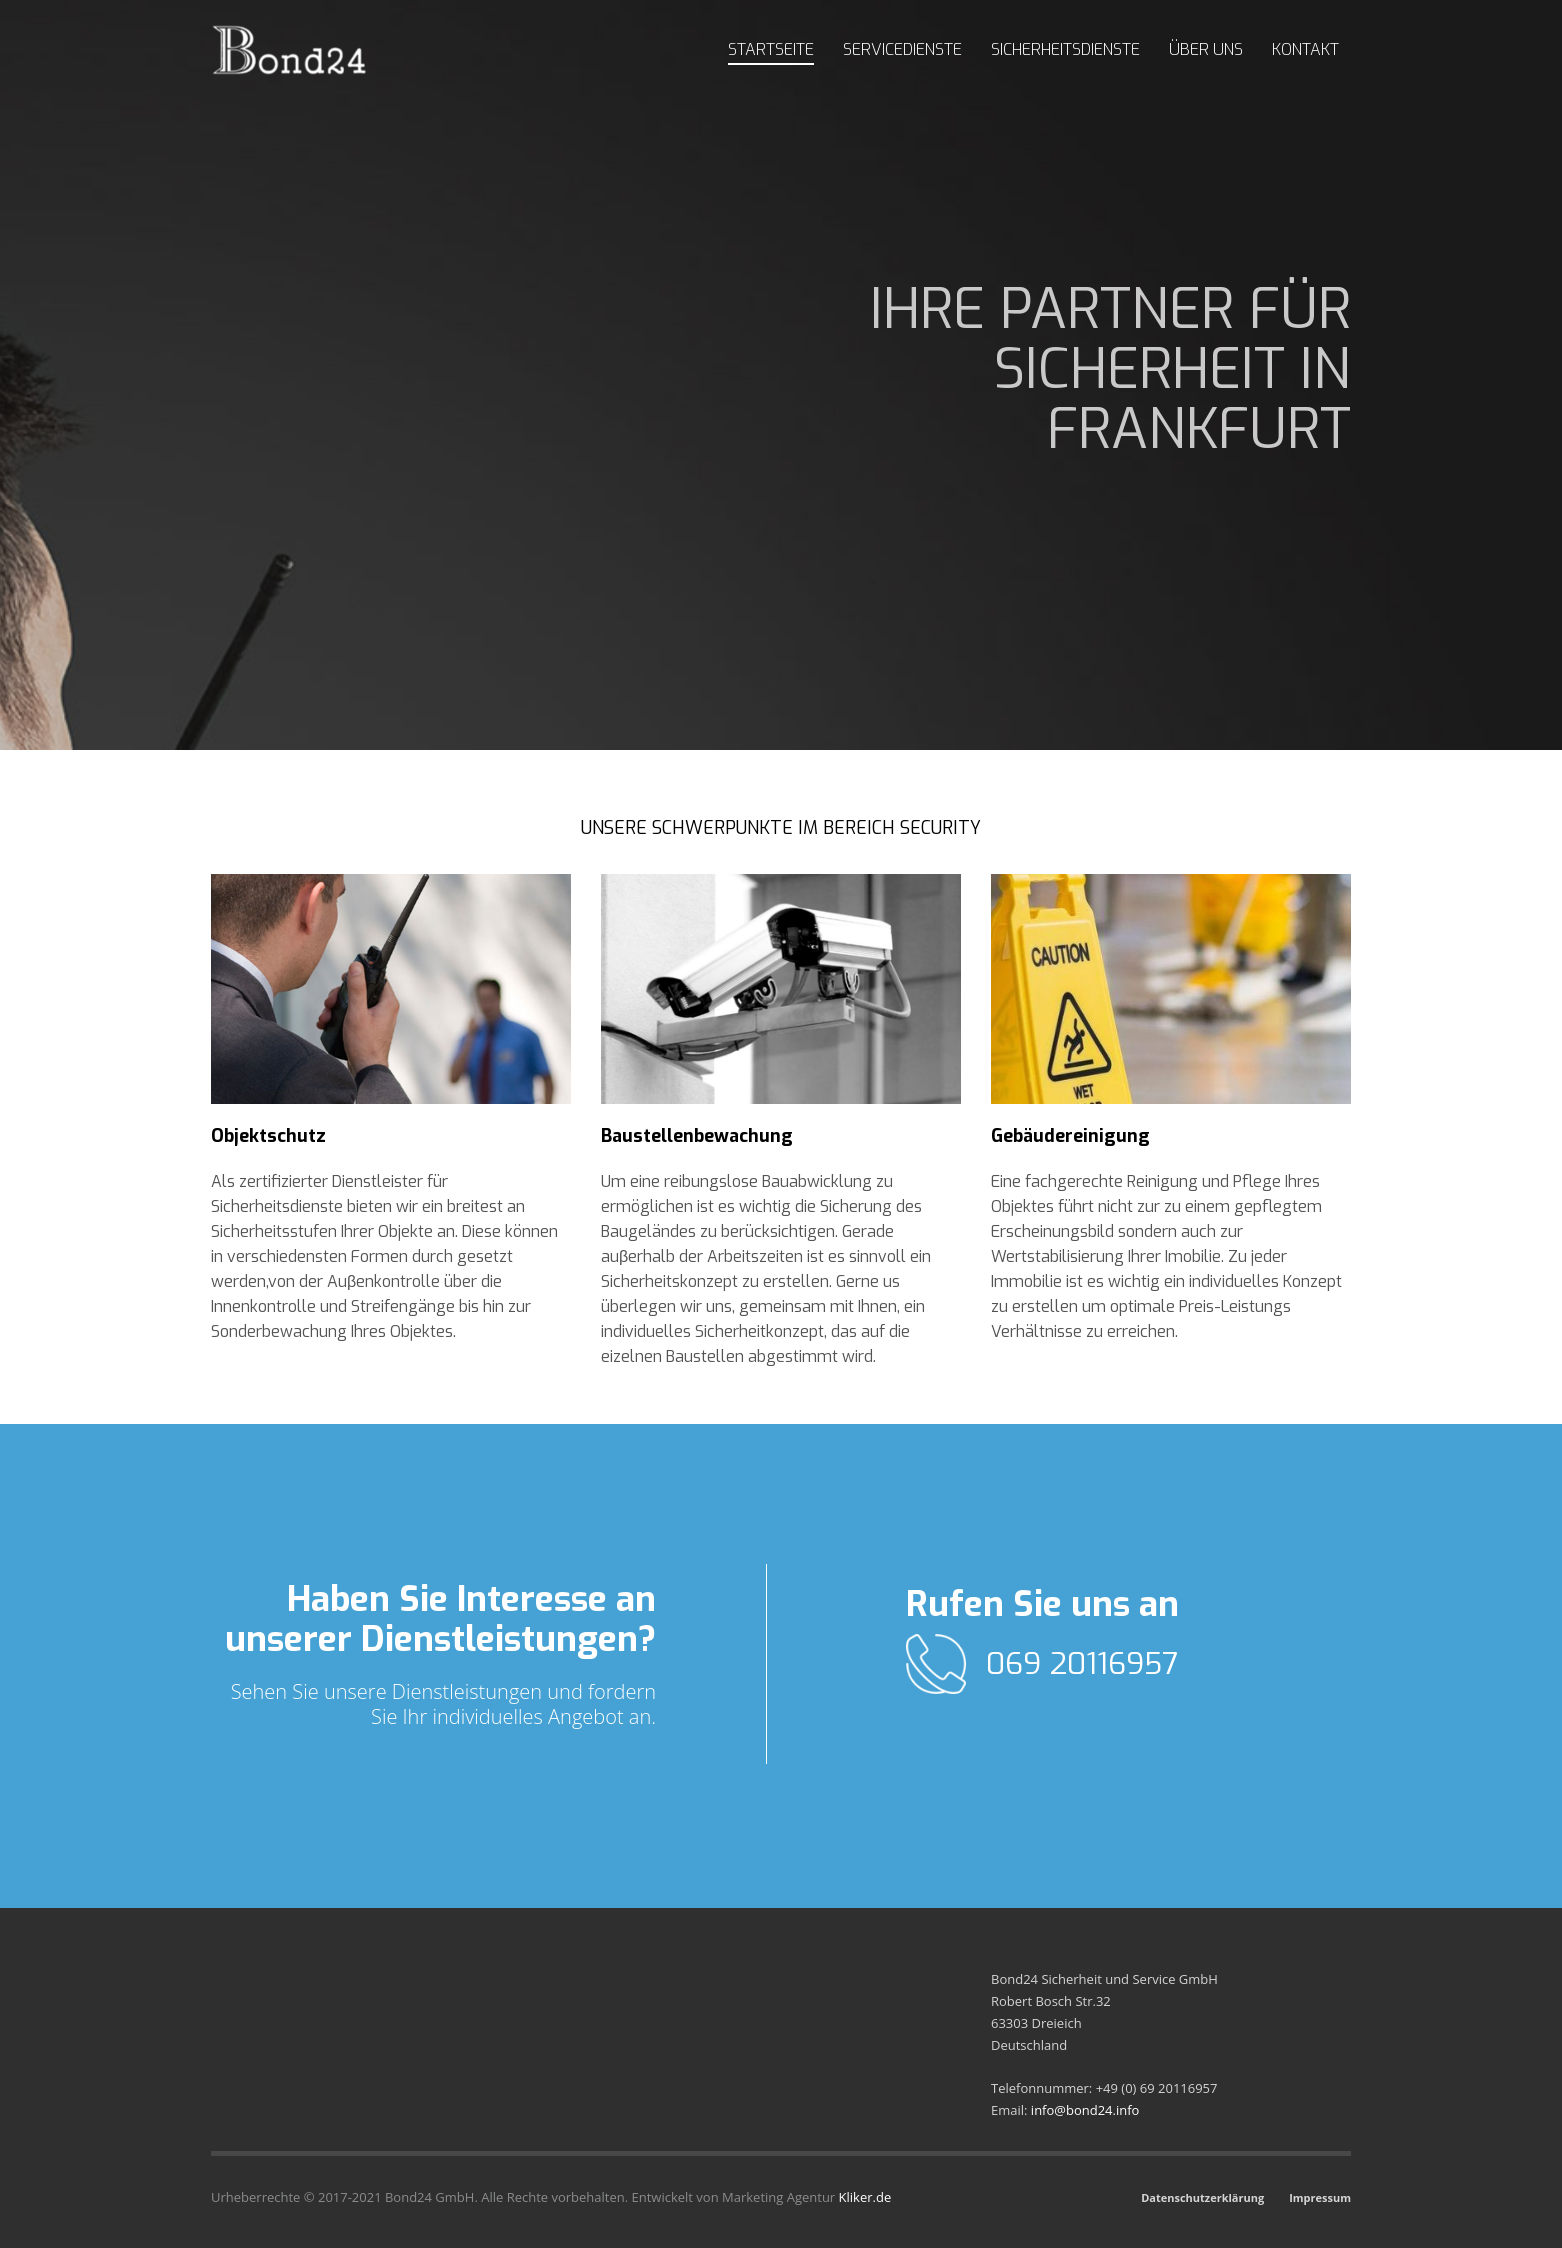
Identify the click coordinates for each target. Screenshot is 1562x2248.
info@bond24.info (1085, 2110)
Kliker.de (865, 2197)
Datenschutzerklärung (1202, 2197)
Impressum (1320, 2197)
